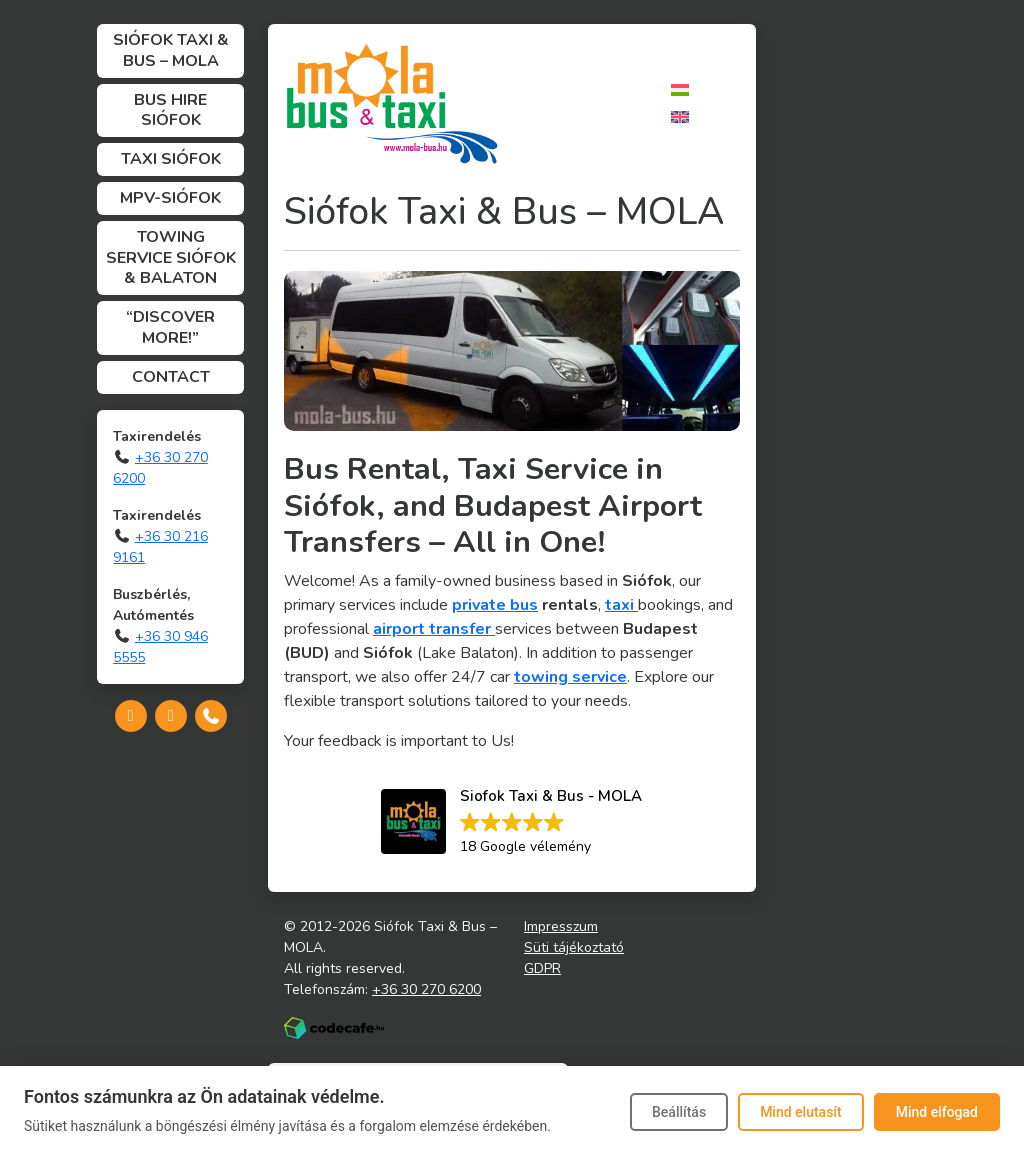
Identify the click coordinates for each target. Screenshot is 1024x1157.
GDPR (542, 968)
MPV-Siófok (170, 198)
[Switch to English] (680, 116)
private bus (495, 605)
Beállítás (679, 1112)
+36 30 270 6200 (426, 989)
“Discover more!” (170, 327)
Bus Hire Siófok (170, 110)
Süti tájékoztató (574, 947)
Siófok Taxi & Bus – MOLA (171, 50)
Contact (171, 377)
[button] (511, 823)
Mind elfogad (937, 1112)
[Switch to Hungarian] (680, 89)
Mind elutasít (801, 1112)
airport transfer (434, 629)
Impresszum (561, 926)
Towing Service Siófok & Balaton (171, 258)
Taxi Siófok (171, 159)
